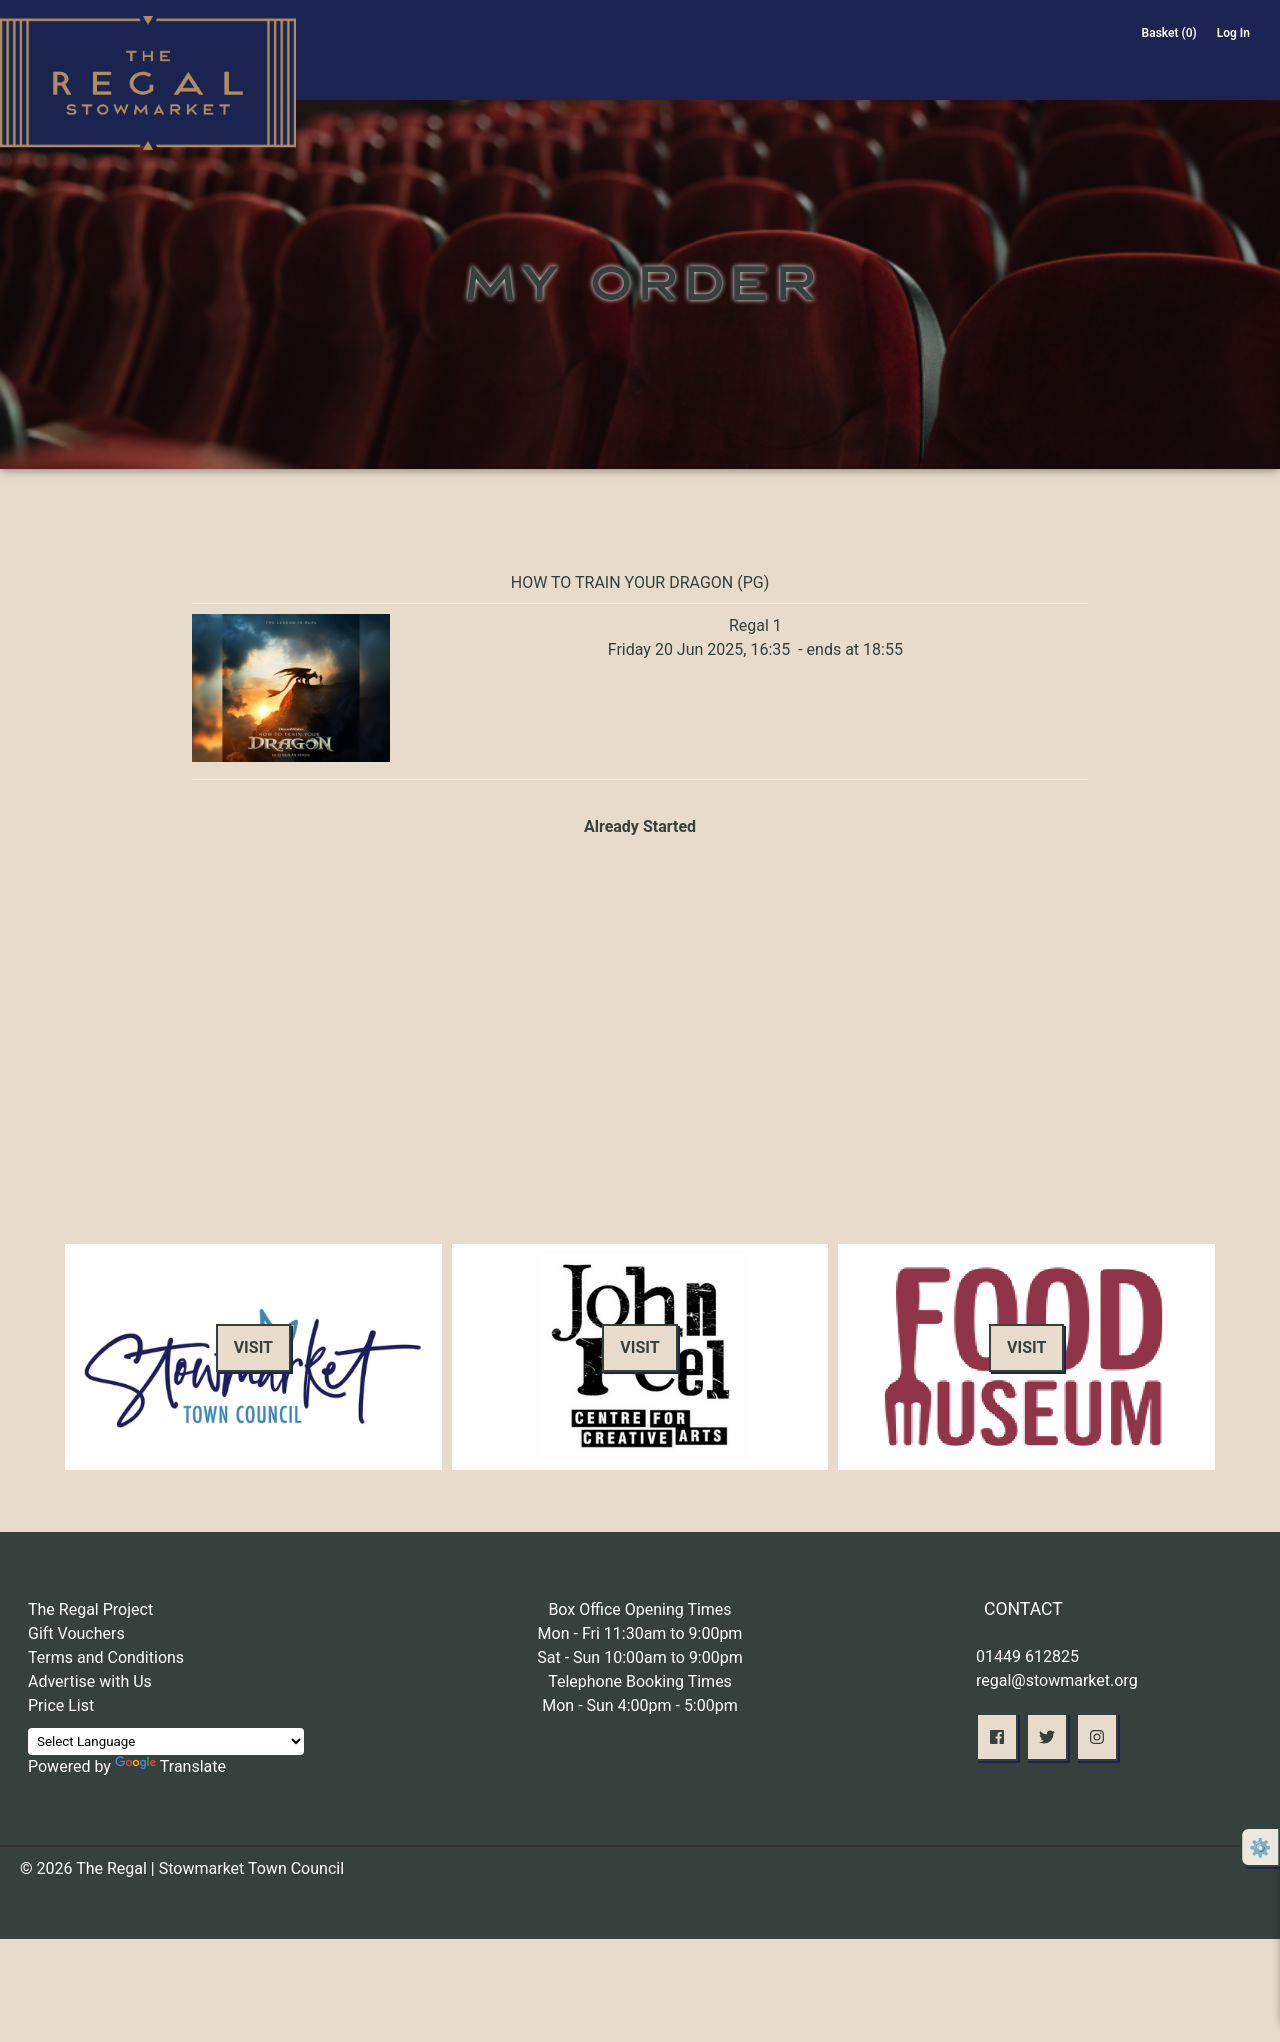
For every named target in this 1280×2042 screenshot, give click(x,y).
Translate (170, 1766)
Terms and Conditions (106, 1657)
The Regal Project (90, 1609)
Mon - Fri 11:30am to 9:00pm (640, 1633)
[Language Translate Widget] (166, 1741)
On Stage (625, 68)
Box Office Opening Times (639, 1609)
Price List (61, 1705)
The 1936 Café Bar (1195, 68)
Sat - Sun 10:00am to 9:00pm (640, 1657)
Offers (1080, 68)
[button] (997, 1737)
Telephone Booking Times (640, 1681)
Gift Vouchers (76, 1633)
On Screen (742, 68)
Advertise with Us (90, 1681)
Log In (1233, 33)
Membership (986, 68)
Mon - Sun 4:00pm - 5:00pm (640, 1705)
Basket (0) (1169, 33)
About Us (860, 68)
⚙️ (1260, 1847)
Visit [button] (253, 1347)
